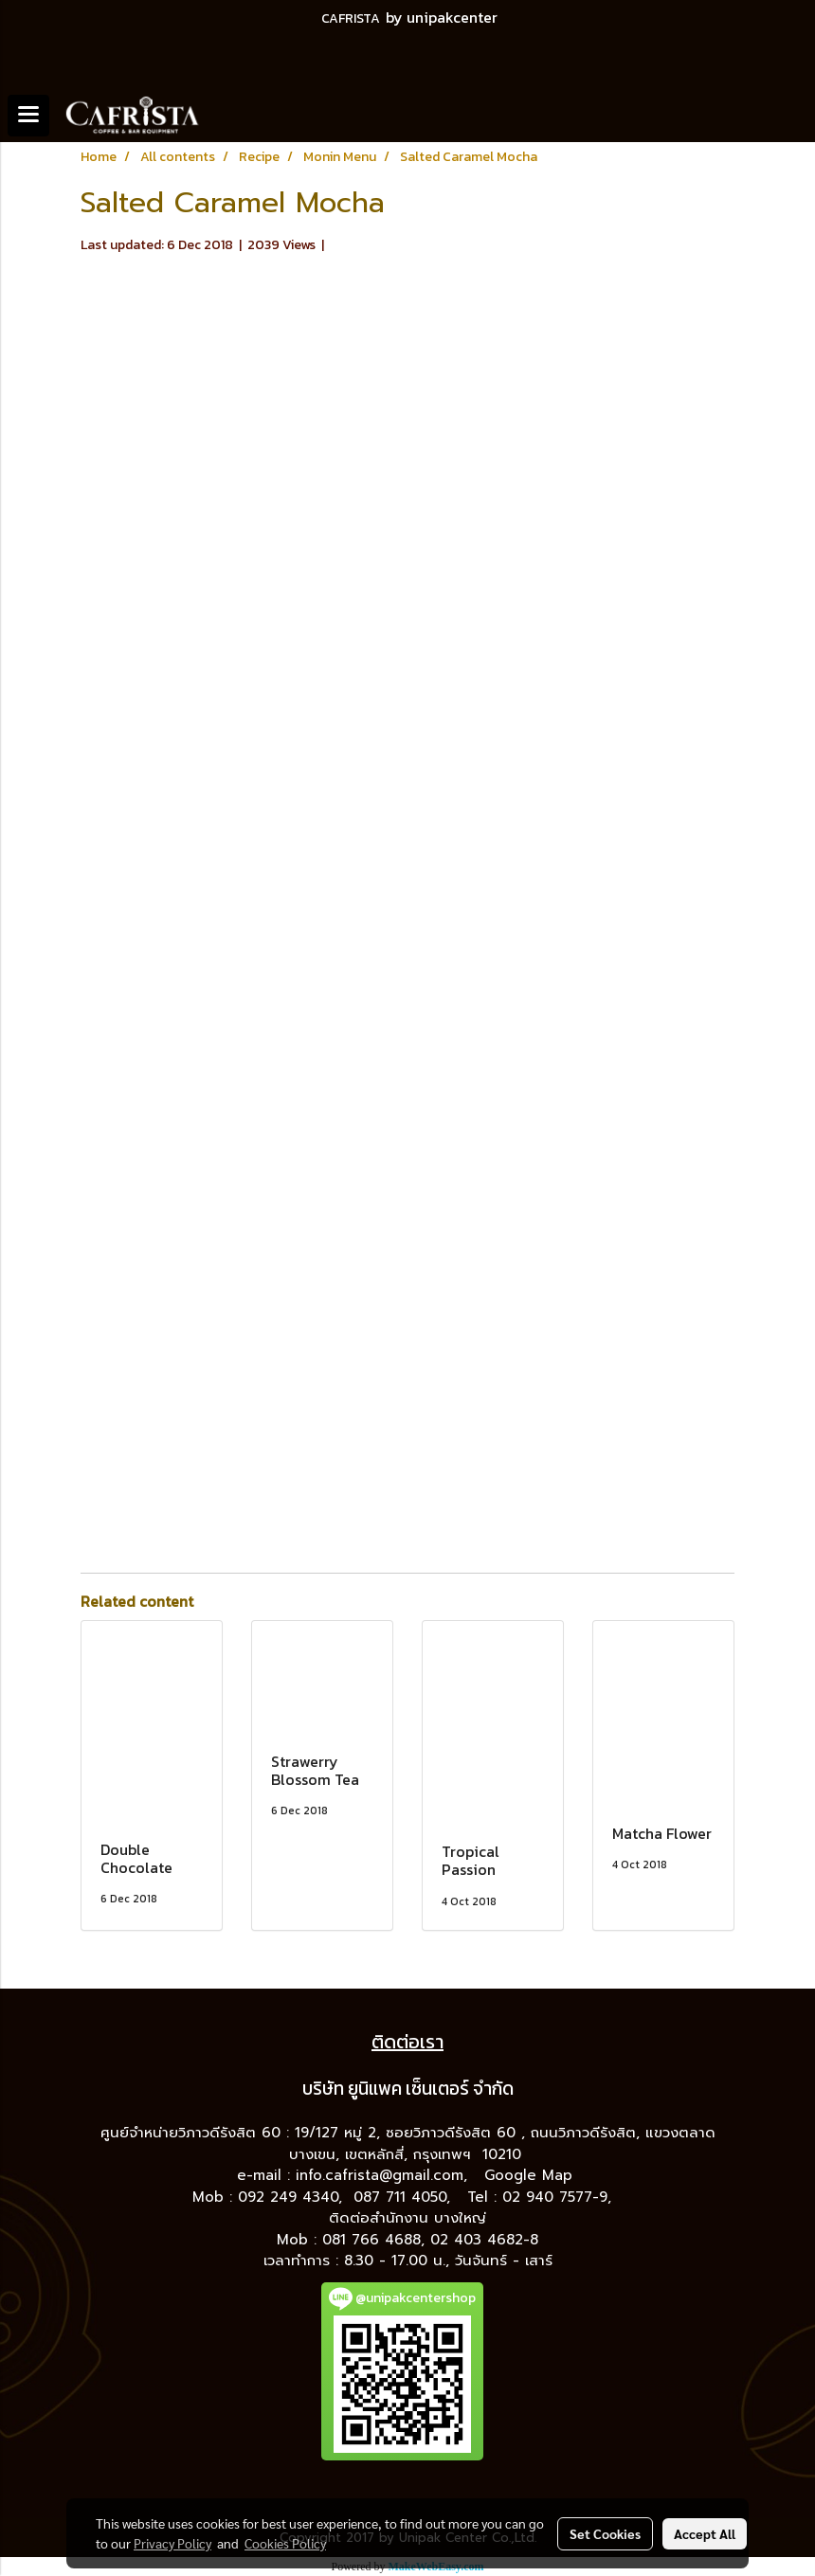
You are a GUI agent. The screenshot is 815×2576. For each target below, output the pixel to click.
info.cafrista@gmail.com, (384, 2175)
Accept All (704, 2533)
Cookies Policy (285, 2542)
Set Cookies (605, 2533)
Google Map (531, 2175)
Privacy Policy (172, 2542)
